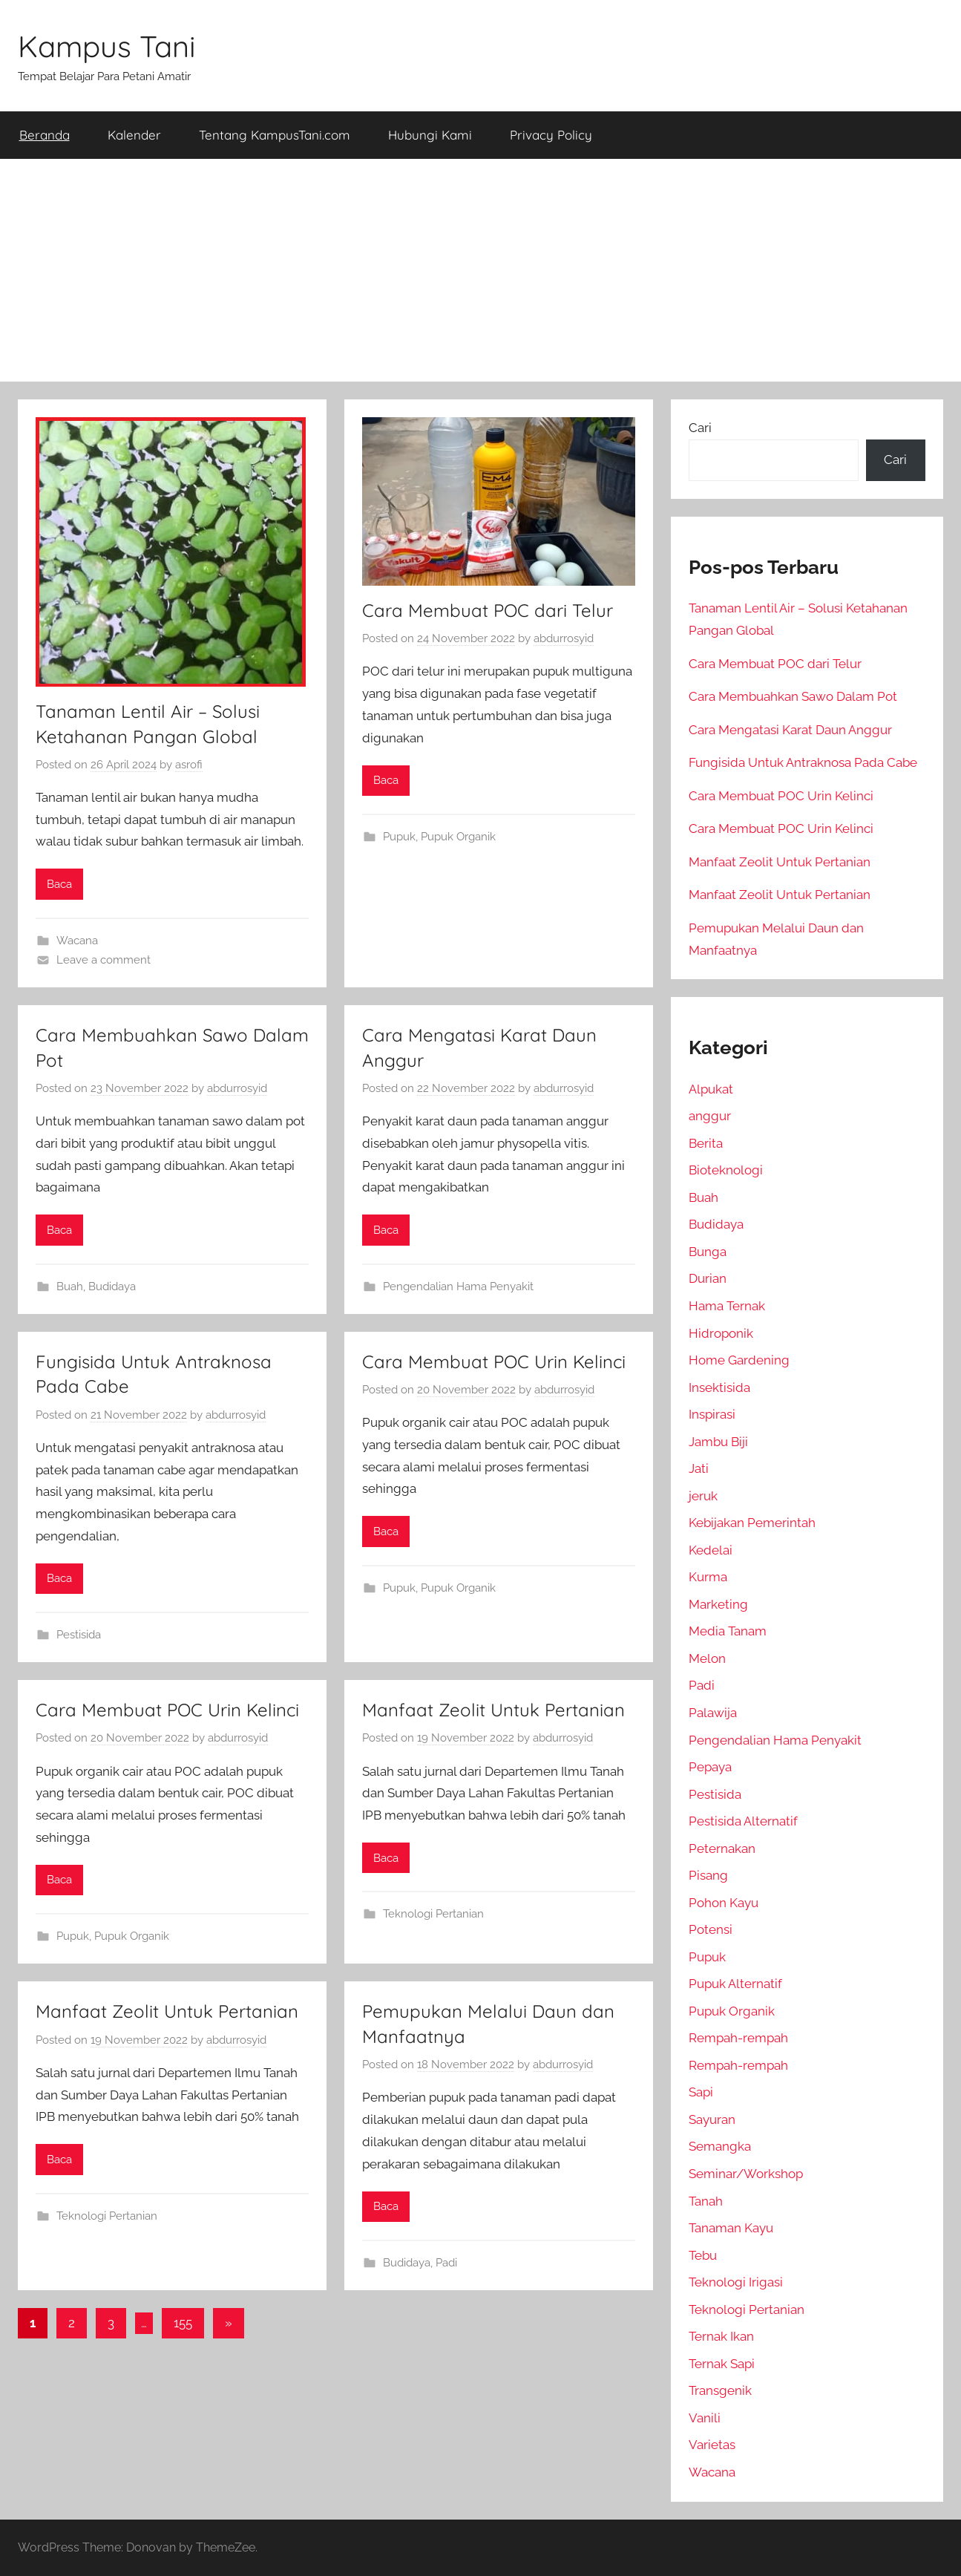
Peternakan (722, 1848)
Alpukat (711, 1089)
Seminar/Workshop (746, 2173)
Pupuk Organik (458, 836)
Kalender (134, 135)
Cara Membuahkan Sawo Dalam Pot (793, 696)
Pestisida (78, 1634)
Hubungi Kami (430, 135)
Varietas (712, 2444)
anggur (710, 1115)
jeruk (703, 1495)
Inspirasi (712, 1414)
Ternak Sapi (722, 2363)
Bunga (708, 1251)
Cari (700, 427)
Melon (707, 1658)
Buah (69, 1286)
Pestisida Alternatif (743, 1821)
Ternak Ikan (721, 2336)
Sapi (701, 2092)
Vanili (705, 2417)
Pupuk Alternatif (735, 1983)
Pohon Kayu (723, 1902)
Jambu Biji (718, 1441)
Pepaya (710, 1766)
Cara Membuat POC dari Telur (487, 610)
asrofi (189, 764)
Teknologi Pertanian (433, 1913)
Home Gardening (739, 1360)
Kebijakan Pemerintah (752, 1522)
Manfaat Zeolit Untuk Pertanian (493, 1710)
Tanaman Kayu (731, 2227)
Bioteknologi (726, 1170)
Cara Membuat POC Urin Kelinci (494, 1361)
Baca (59, 884)
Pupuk (399, 836)
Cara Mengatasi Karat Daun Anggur (790, 729)
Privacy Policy (551, 135)
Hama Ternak (727, 1305)
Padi (446, 2262)
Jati (699, 1468)
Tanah (706, 2201)
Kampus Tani (107, 46)
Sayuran (712, 2119)
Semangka (720, 2146)
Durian (708, 1278)
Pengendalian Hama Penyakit (458, 1286)
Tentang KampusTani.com (274, 135)
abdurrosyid (564, 638)
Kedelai (710, 1550)
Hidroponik (721, 1333)
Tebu (703, 2255)
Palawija (713, 1712)
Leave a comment (103, 960)
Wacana (77, 940)
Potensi (710, 1929)
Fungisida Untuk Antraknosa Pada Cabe (803, 762)
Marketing (718, 1604)
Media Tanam (728, 1631)
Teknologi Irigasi (736, 2282)
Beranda (44, 135)
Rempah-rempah (738, 2037)
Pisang (708, 1875)
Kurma (708, 1576)
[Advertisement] (481, 270)
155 (183, 2322)
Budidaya (112, 1286)
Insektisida (719, 1387)
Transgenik (720, 2390)
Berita (706, 1143)
